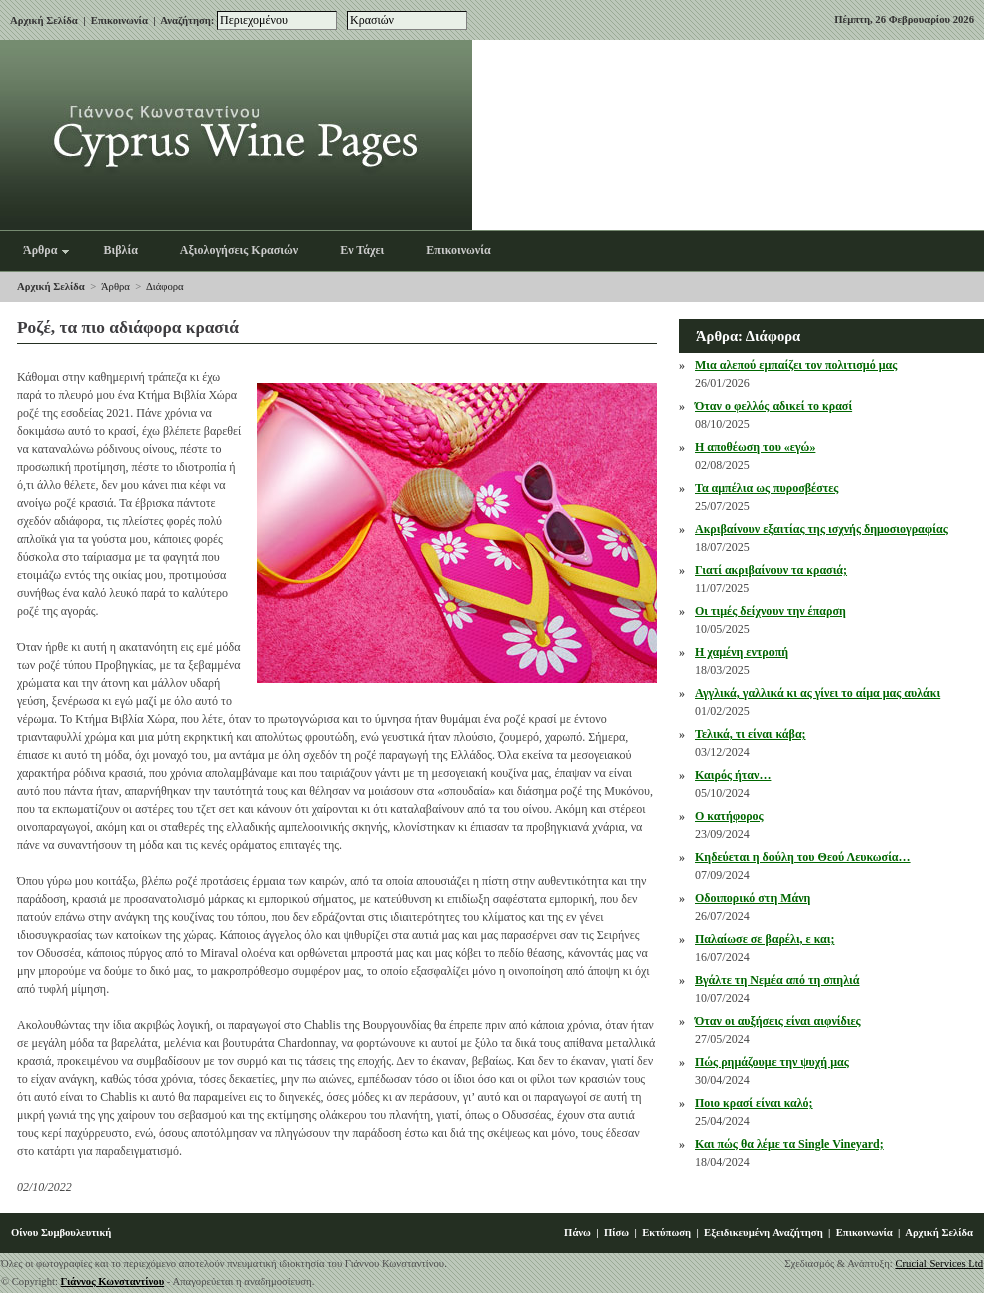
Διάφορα (165, 286)
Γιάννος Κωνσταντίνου (113, 1281)
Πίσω (616, 1232)
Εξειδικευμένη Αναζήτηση (763, 1232)
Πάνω (577, 1232)
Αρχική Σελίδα (44, 20)
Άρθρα (115, 286)
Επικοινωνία (119, 20)
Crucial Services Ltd (939, 1263)
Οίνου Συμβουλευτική (61, 1232)
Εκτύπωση (666, 1232)
